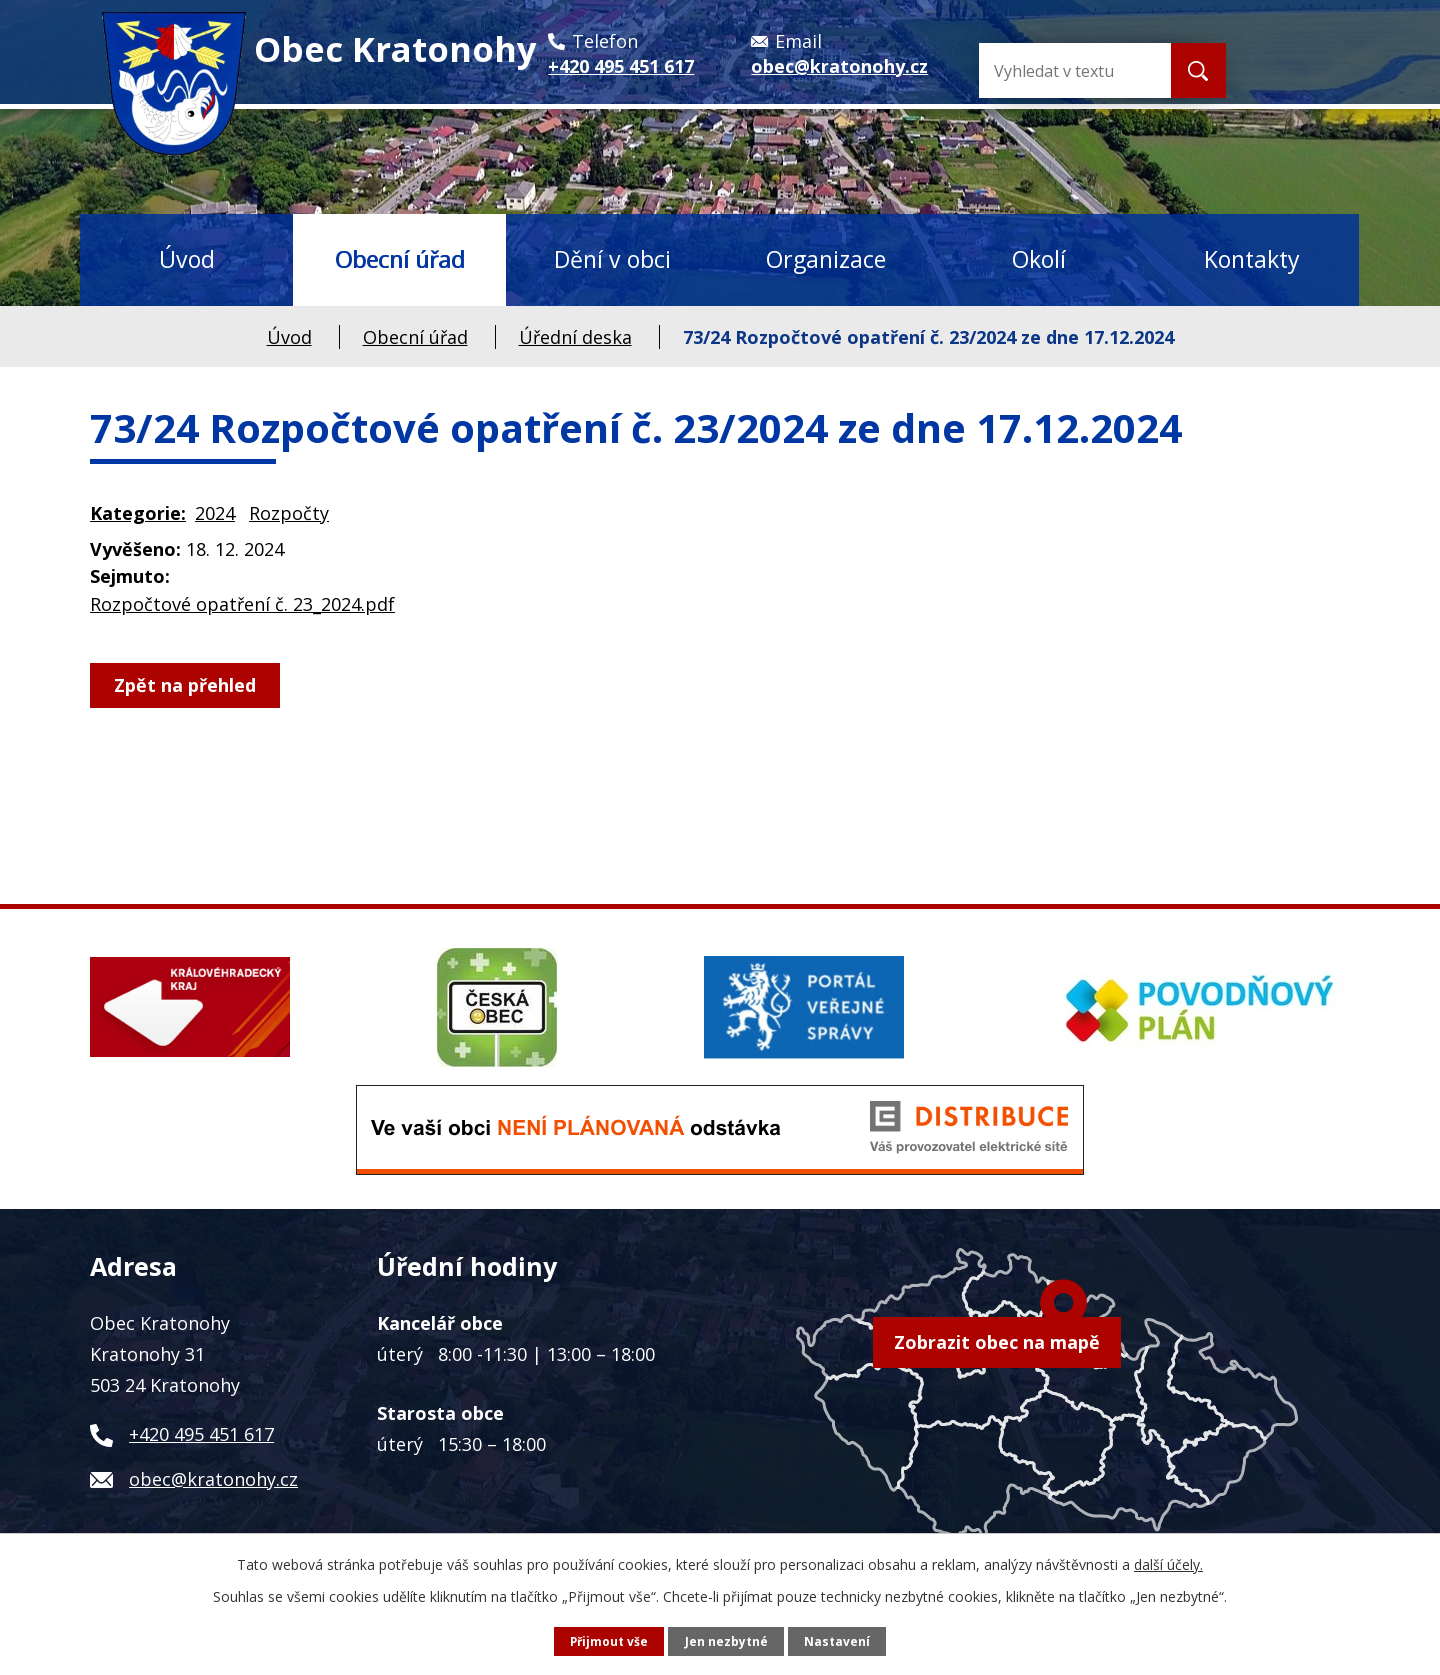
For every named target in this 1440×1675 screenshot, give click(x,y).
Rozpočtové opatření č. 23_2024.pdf (242, 604)
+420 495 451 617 (201, 1434)
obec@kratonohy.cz (213, 1479)
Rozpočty (289, 513)
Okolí (1039, 259)
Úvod (187, 259)
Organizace (826, 259)
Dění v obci (612, 259)
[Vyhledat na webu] (1102, 70)
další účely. (1168, 1563)
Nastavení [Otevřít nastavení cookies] (838, 1640)
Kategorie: (138, 513)
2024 (215, 513)
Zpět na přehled (188, 685)
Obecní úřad (400, 259)
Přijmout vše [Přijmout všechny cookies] (608, 1640)
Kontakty (1252, 259)
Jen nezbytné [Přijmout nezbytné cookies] (727, 1640)
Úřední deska (575, 337)
